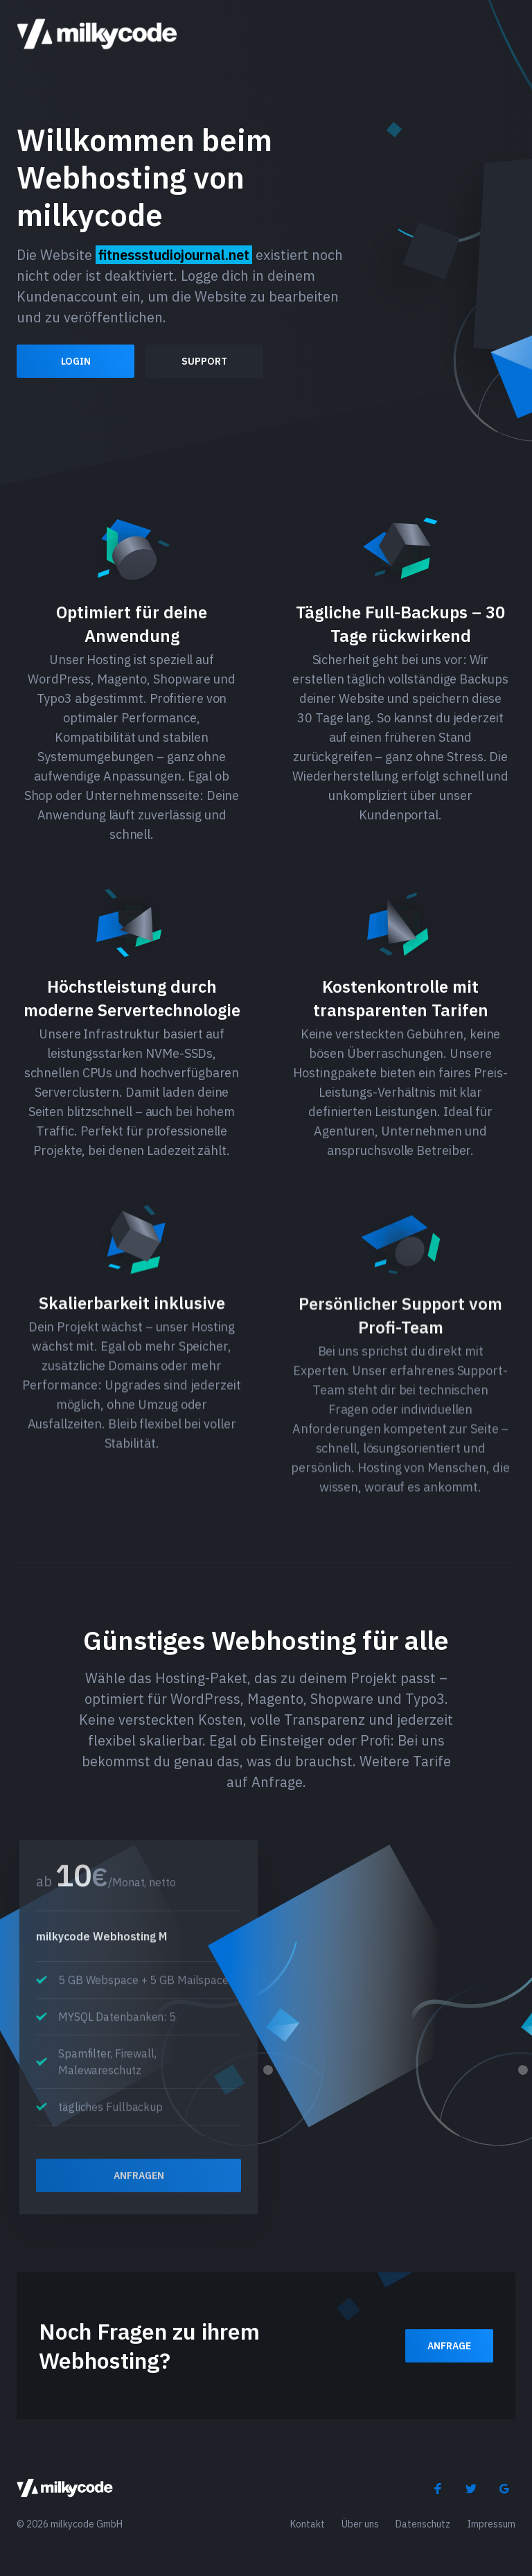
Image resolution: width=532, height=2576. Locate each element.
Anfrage (449, 2346)
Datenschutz (423, 2524)
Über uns (360, 2524)
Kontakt (307, 2524)
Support (204, 361)
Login (76, 361)
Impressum (491, 2524)
